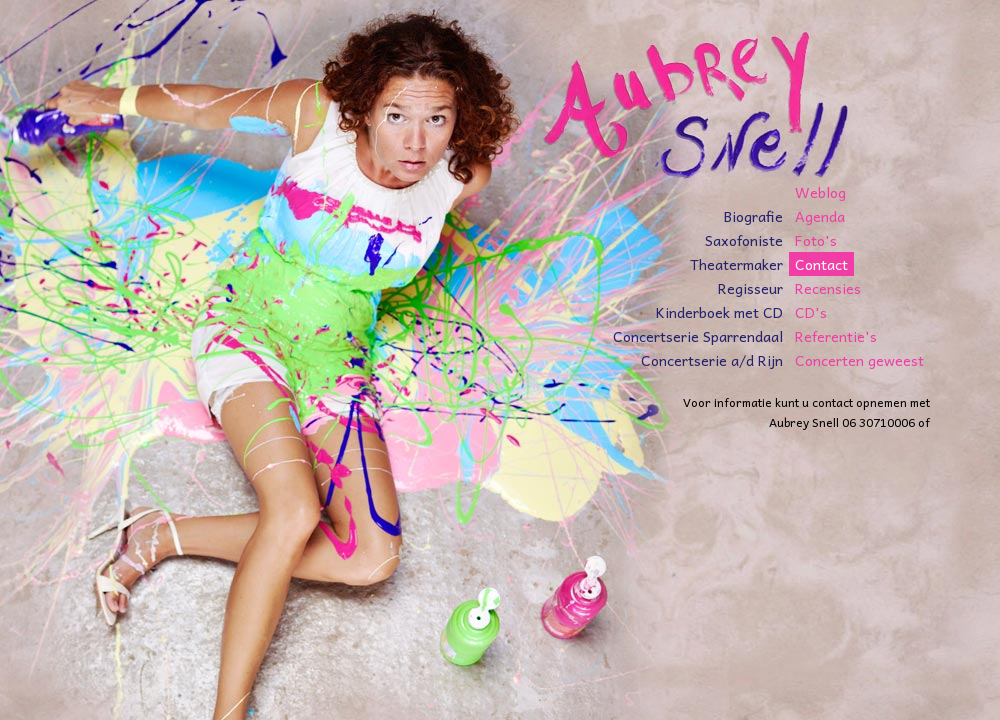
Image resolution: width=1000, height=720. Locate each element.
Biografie (753, 216)
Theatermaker (736, 264)
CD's (811, 312)
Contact (821, 264)
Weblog (820, 192)
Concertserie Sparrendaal (698, 336)
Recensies (828, 288)
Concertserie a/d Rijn (712, 360)
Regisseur (750, 288)
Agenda (820, 216)
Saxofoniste (744, 240)
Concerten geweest (859, 360)
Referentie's (836, 336)
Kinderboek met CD (719, 312)
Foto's (816, 240)
